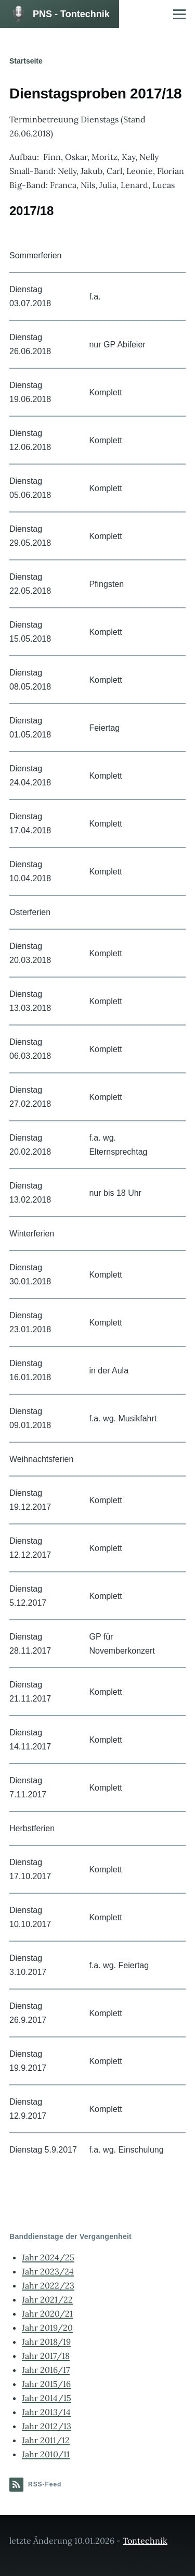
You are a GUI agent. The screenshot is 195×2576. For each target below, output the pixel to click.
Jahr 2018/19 (46, 2341)
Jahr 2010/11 (46, 2454)
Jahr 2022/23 (48, 2285)
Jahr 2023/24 (48, 2271)
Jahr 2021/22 (47, 2299)
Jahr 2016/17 (46, 2370)
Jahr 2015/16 (46, 2384)
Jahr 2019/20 (47, 2327)
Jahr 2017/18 (46, 2355)
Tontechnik (145, 2540)
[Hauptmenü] (179, 14)
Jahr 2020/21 (47, 2313)
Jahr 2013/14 (46, 2412)
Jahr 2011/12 (46, 2440)
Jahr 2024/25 (48, 2257)
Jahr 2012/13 (46, 2426)
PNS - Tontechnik (71, 14)
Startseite (26, 61)
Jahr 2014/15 (46, 2398)
